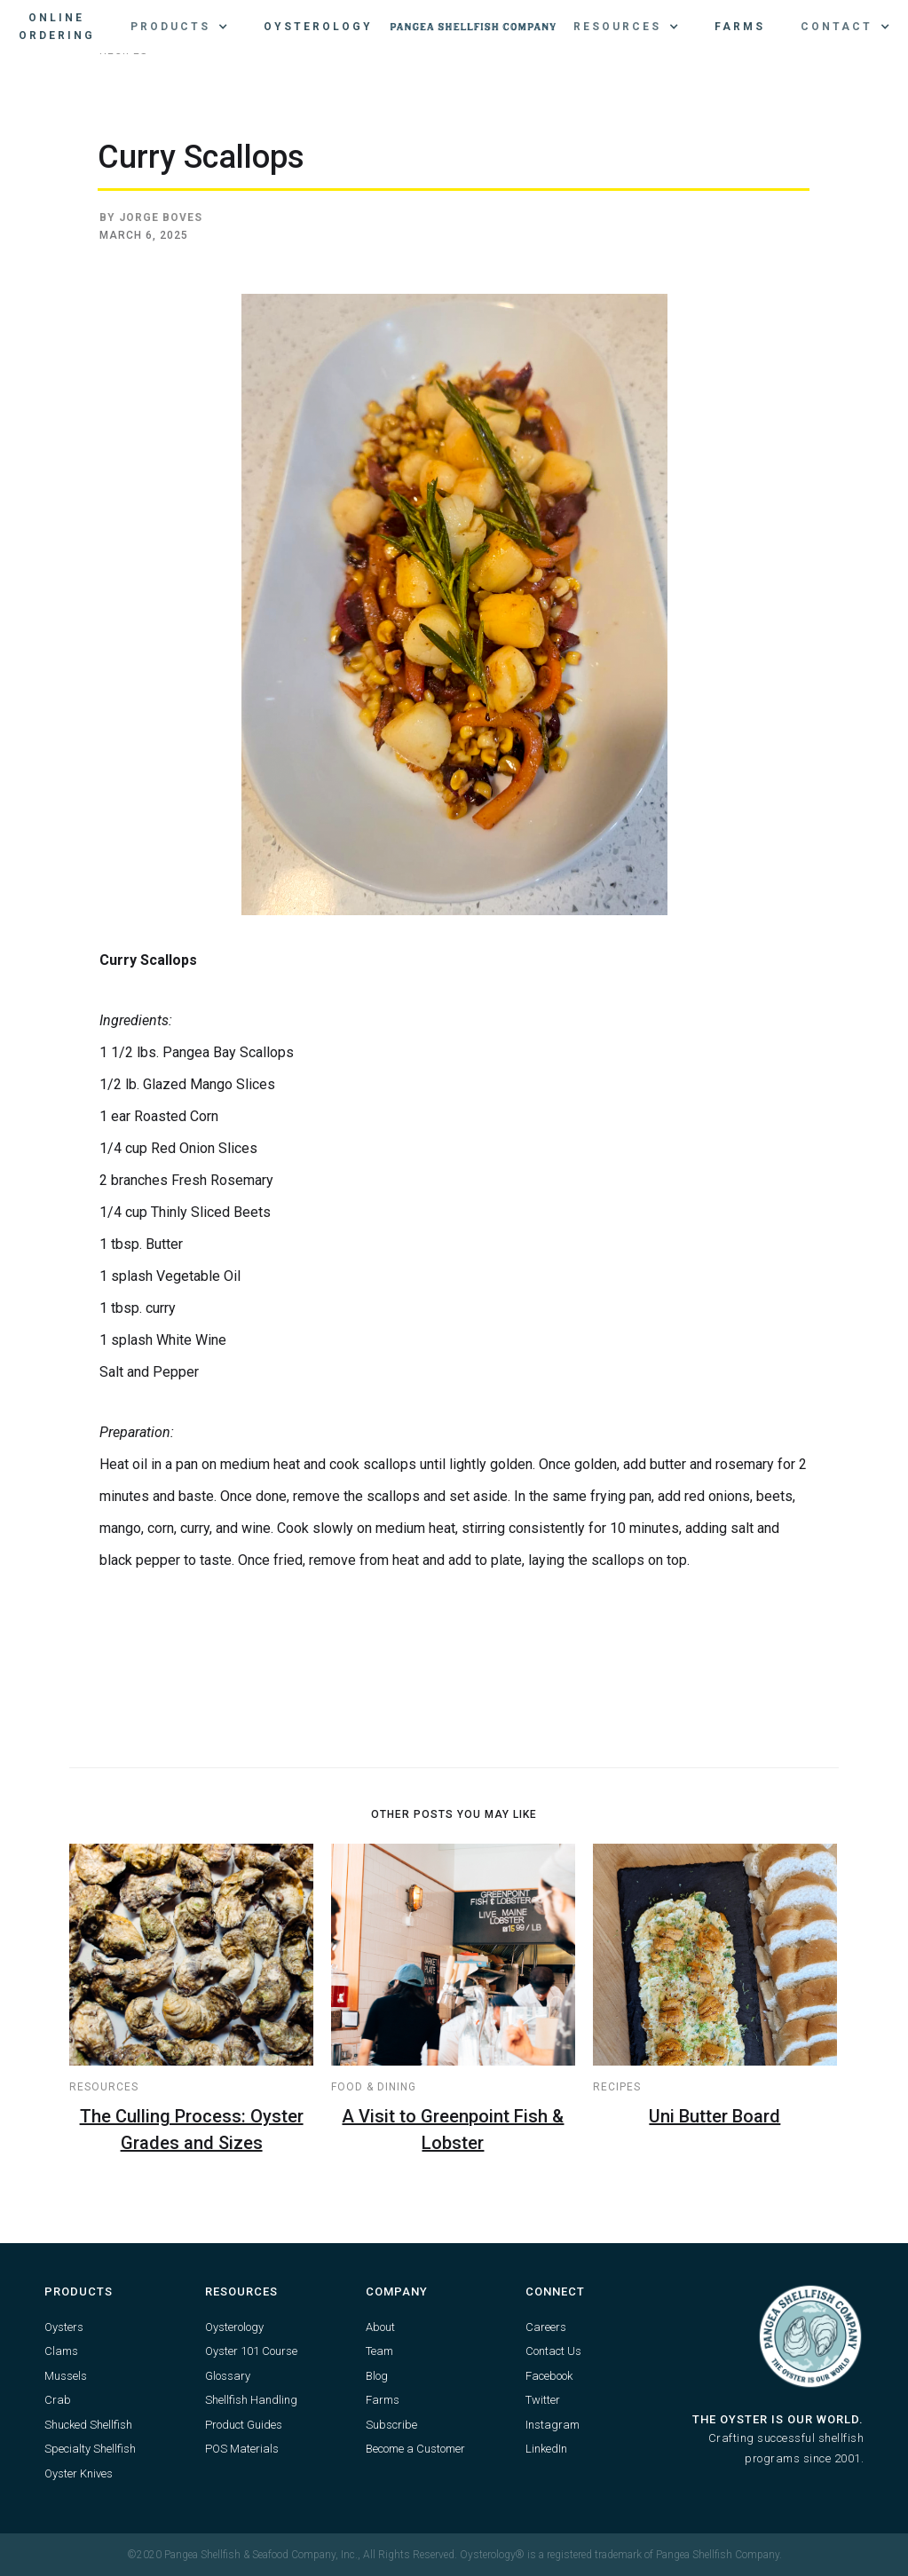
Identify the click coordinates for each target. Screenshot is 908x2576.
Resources (103, 2087)
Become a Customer (415, 2448)
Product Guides (243, 2424)
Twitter (542, 2399)
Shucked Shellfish (88, 2424)
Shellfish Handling (251, 2399)
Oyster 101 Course (251, 2351)
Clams (61, 2351)
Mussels (65, 2375)
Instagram (552, 2424)
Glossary (227, 2375)
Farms (740, 26)
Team (379, 2351)
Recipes (617, 2087)
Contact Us (553, 2351)
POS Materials (242, 2448)
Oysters (63, 2327)
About (380, 2327)
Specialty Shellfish (90, 2448)
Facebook (548, 2375)
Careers (545, 2327)
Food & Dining (373, 2087)
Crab (57, 2399)
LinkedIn (546, 2448)
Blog (377, 2375)
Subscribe (391, 2424)
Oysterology (318, 26)
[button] (179, 26)
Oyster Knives (78, 2473)
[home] (473, 27)
